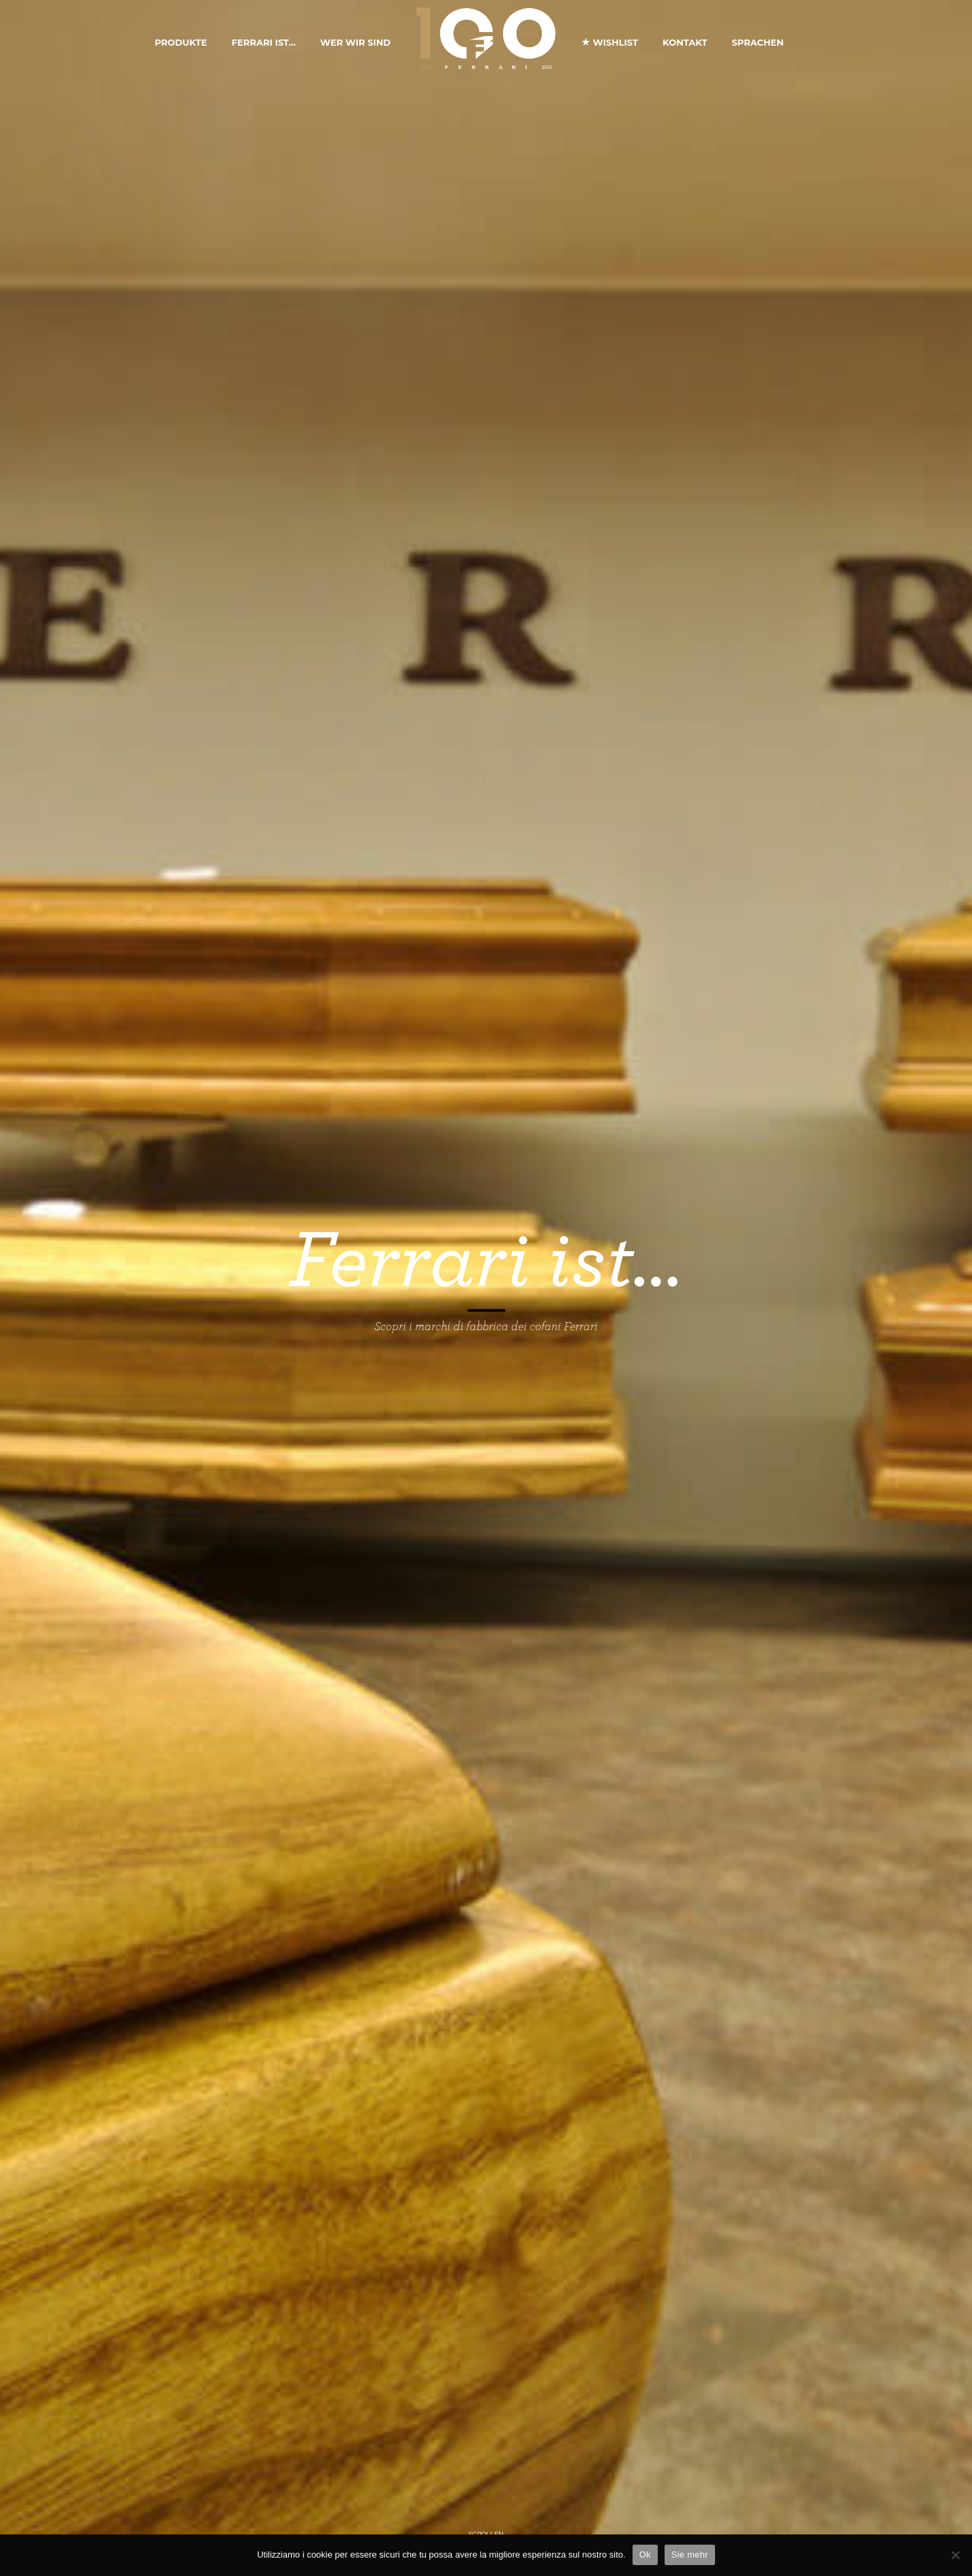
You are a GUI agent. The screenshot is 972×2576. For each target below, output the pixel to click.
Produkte (181, 42)
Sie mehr (689, 2554)
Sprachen (757, 42)
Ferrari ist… (264, 42)
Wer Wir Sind (355, 42)
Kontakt (685, 42)
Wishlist (609, 42)
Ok (645, 2554)
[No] (955, 2555)
